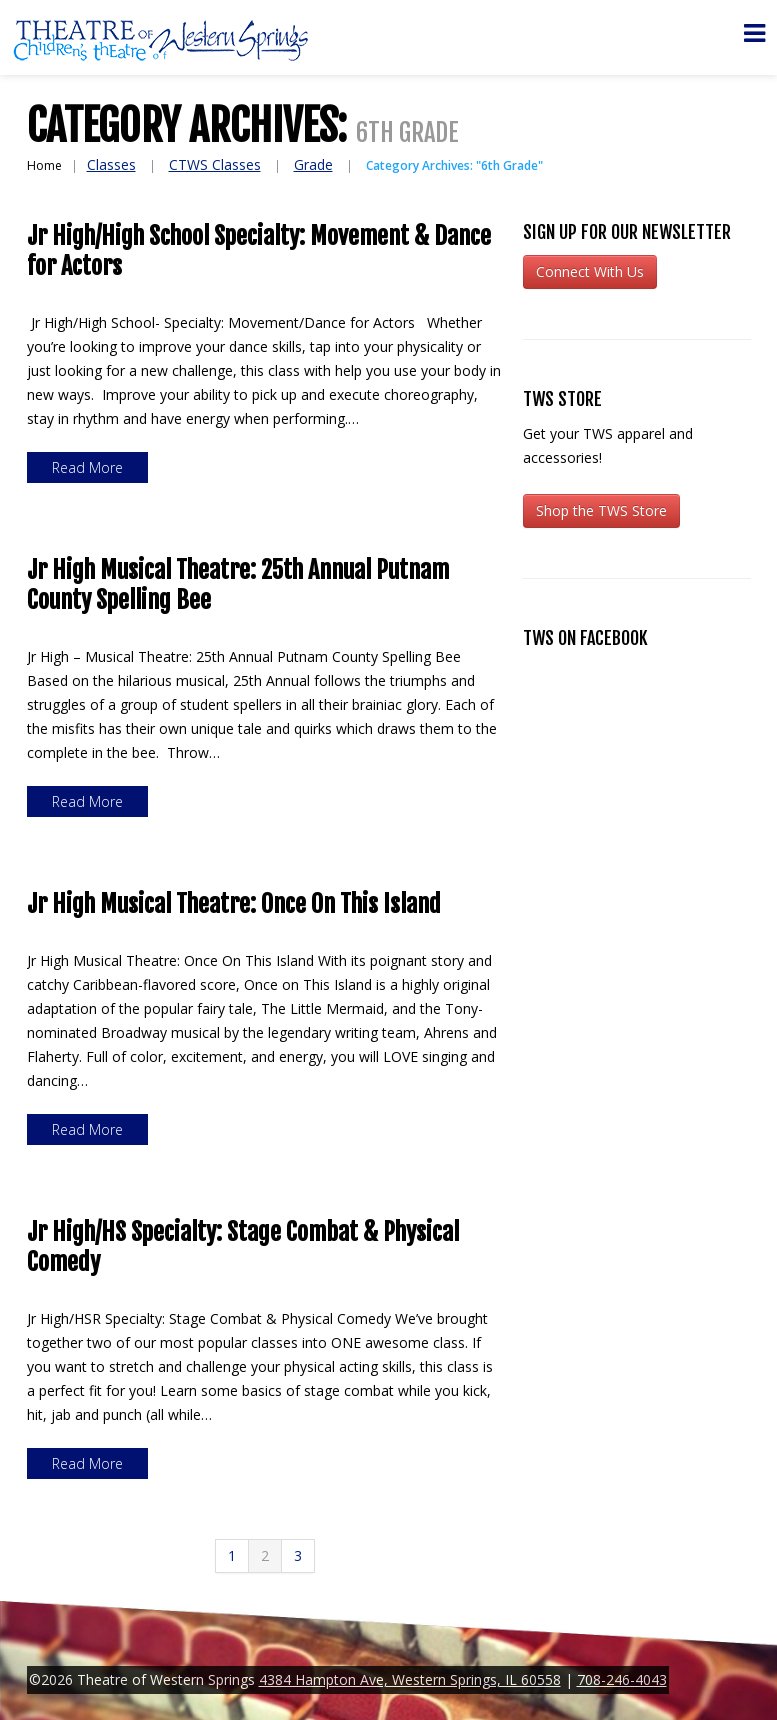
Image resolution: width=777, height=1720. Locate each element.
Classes (111, 164)
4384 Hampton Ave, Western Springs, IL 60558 (410, 1679)
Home (44, 165)
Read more (87, 467)
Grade (313, 164)
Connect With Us (590, 271)
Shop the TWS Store (601, 510)
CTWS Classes (215, 164)
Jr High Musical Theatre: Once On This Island (234, 904)
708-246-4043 (622, 1679)
